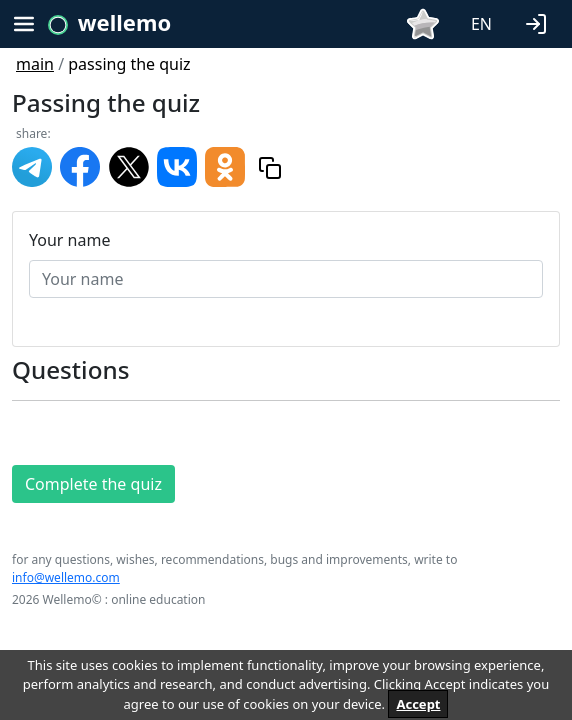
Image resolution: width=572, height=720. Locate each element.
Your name (69, 240)
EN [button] (481, 24)
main (35, 64)
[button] (540, 22)
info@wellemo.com (66, 577)
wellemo (124, 22)
